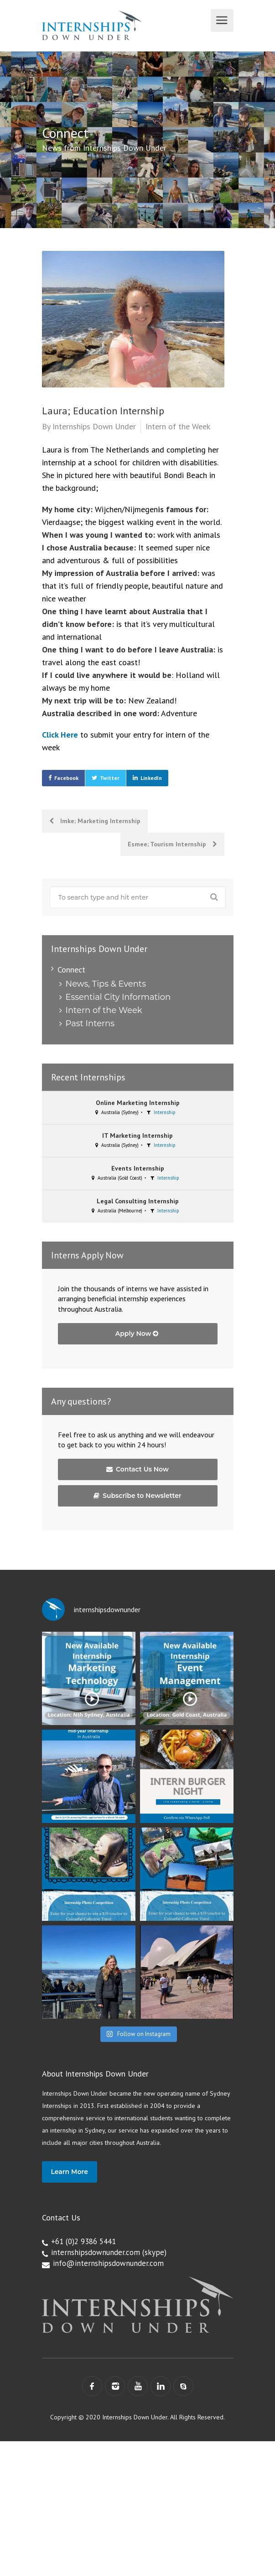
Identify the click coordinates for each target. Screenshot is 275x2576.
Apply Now (137, 1333)
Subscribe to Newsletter (137, 1496)
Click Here (60, 734)
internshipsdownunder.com (95, 2252)
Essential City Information (118, 997)
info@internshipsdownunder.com (108, 2263)
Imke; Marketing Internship (94, 821)
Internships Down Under (94, 426)
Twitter (109, 777)
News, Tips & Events (106, 984)
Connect (71, 969)
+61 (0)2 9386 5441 (83, 2241)
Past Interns (90, 1023)
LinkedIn (151, 777)
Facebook (66, 777)
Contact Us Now (137, 1469)
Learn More (69, 2172)
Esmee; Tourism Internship (172, 844)
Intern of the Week (177, 426)
